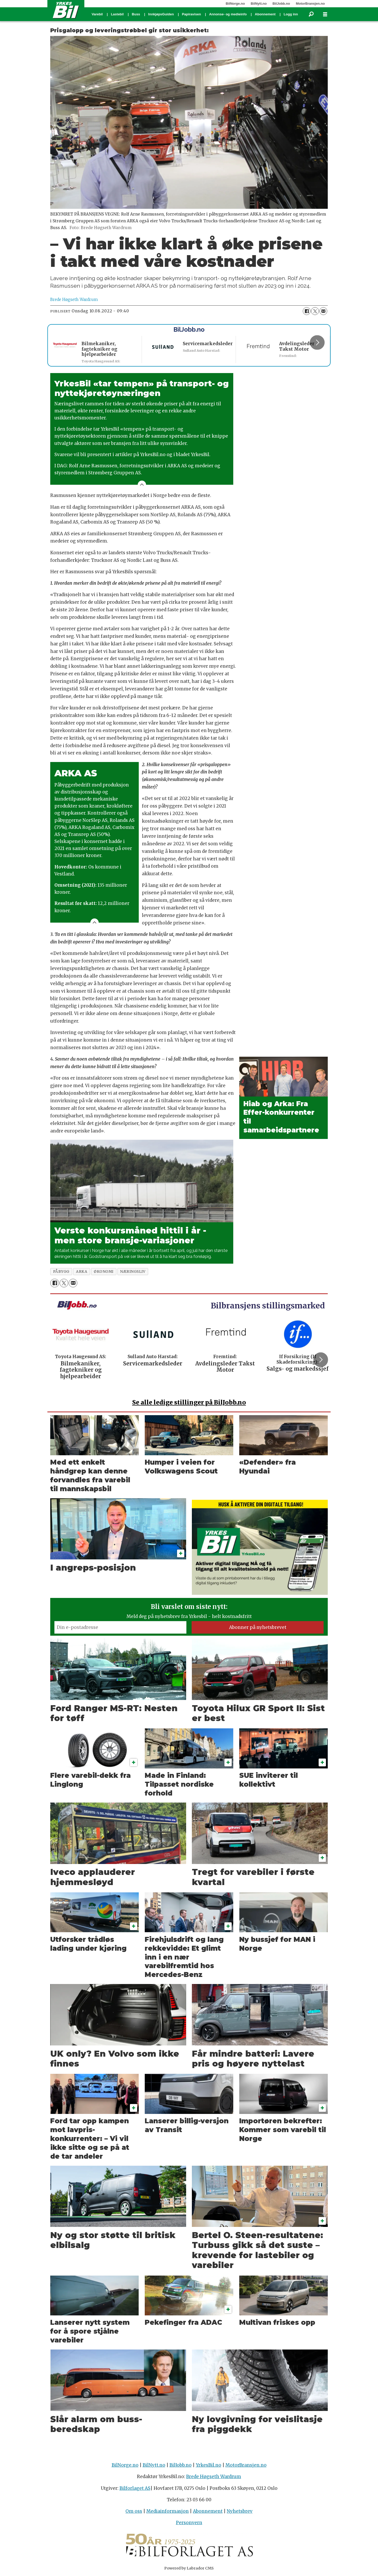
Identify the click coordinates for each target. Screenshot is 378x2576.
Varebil (97, 14)
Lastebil (117, 14)
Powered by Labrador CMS (189, 2568)
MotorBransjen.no (310, 3)
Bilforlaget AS (134, 2488)
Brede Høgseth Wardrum (213, 2476)
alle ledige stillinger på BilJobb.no (189, 1402)
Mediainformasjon (167, 2511)
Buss (136, 14)
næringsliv (132, 1271)
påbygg (61, 1271)
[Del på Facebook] (307, 311)
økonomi (104, 1271)
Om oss (133, 2511)
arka (81, 1271)
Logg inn (291, 14)
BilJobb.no (281, 3)
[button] (317, 342)
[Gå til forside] (66, 10)
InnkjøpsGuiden (161, 14)
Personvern (189, 2522)
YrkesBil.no (208, 2465)
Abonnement (265, 14)
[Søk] (311, 14)
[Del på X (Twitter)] (315, 311)
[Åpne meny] (325, 14)
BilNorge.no (235, 3)
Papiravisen (191, 14)
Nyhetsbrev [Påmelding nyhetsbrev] (240, 2511)
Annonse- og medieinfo (228, 14)
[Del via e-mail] (323, 311)
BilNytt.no (259, 3)
